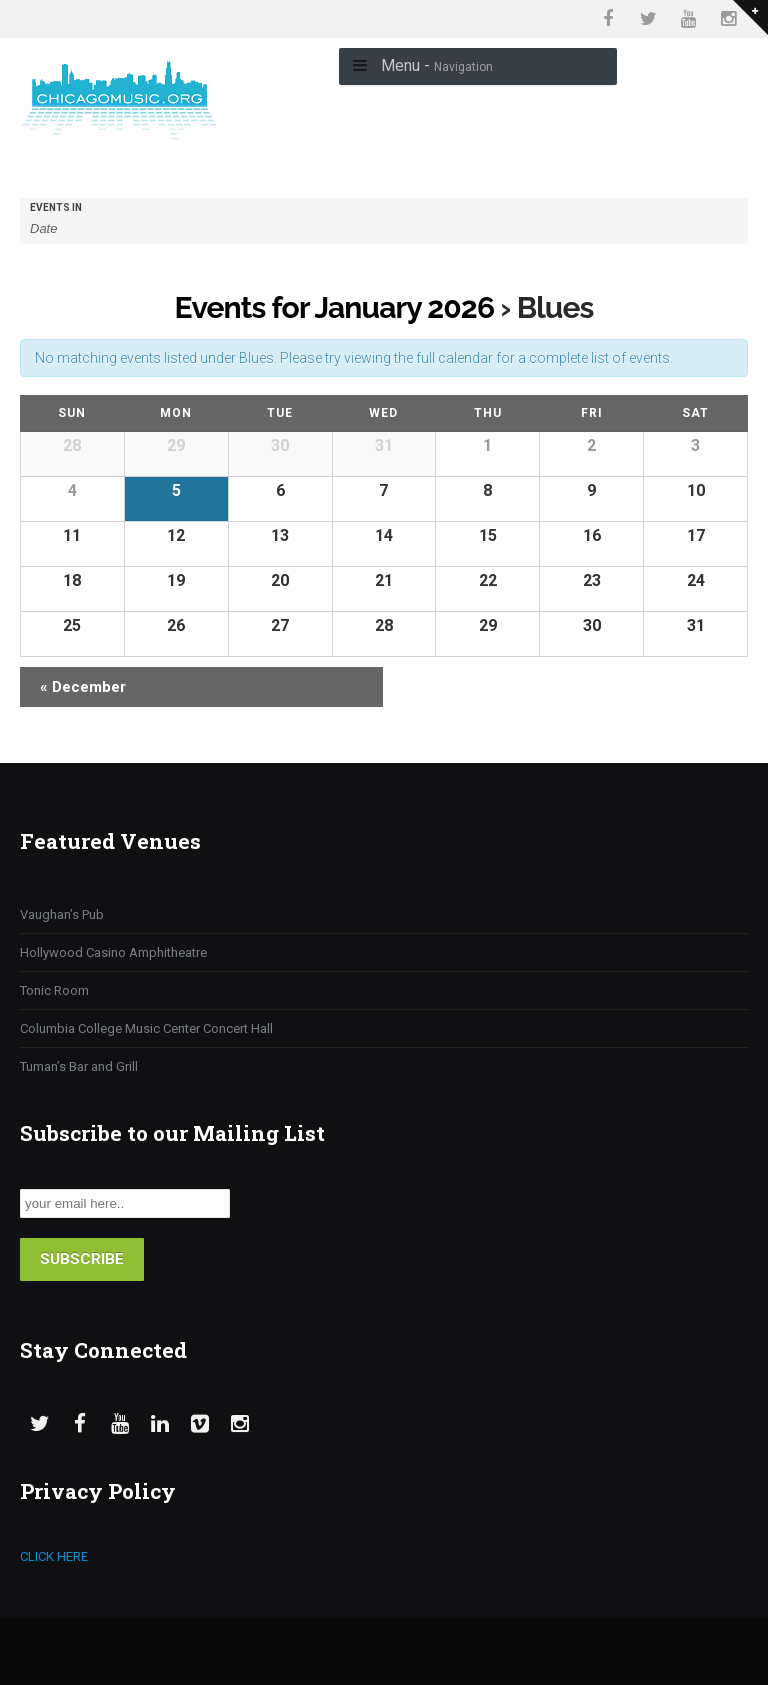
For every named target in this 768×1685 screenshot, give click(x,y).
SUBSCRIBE (82, 1259)
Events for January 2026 (335, 307)
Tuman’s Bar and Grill (79, 1066)
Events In (56, 208)
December (83, 687)
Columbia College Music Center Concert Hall (146, 1028)
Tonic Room (54, 990)
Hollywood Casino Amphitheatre (113, 952)
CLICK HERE (54, 1556)
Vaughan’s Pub (62, 914)
